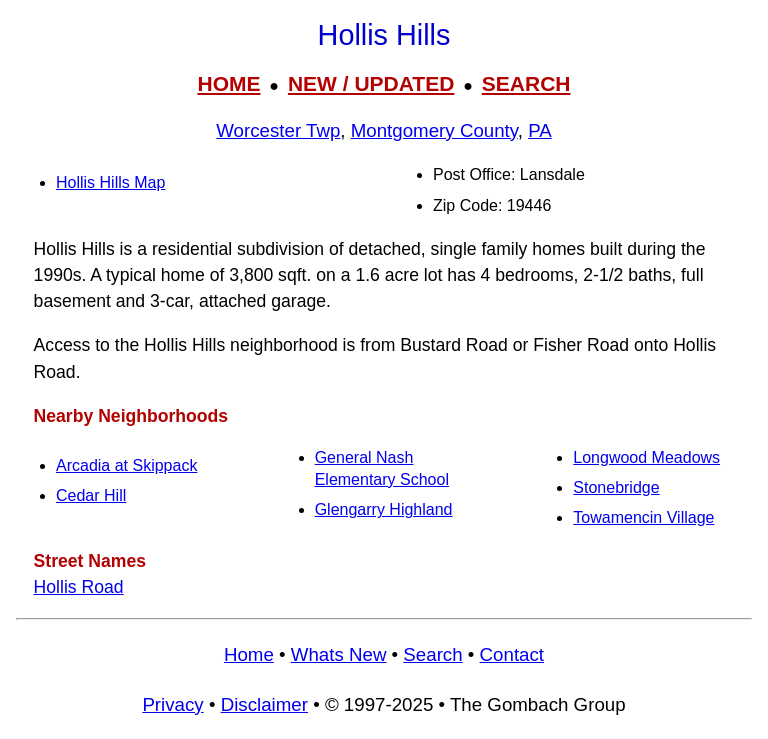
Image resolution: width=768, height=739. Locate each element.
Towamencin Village (643, 517)
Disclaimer (264, 704)
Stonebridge (616, 487)
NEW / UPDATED (371, 83)
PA (540, 130)
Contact (512, 654)
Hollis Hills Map (110, 182)
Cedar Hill (91, 495)
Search (432, 654)
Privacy (172, 704)
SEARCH (526, 83)
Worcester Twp (278, 130)
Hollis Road (79, 587)
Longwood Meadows (646, 457)
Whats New (339, 654)
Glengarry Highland (384, 509)
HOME (228, 83)
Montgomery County (434, 130)
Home (249, 654)
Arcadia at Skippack (126, 465)
